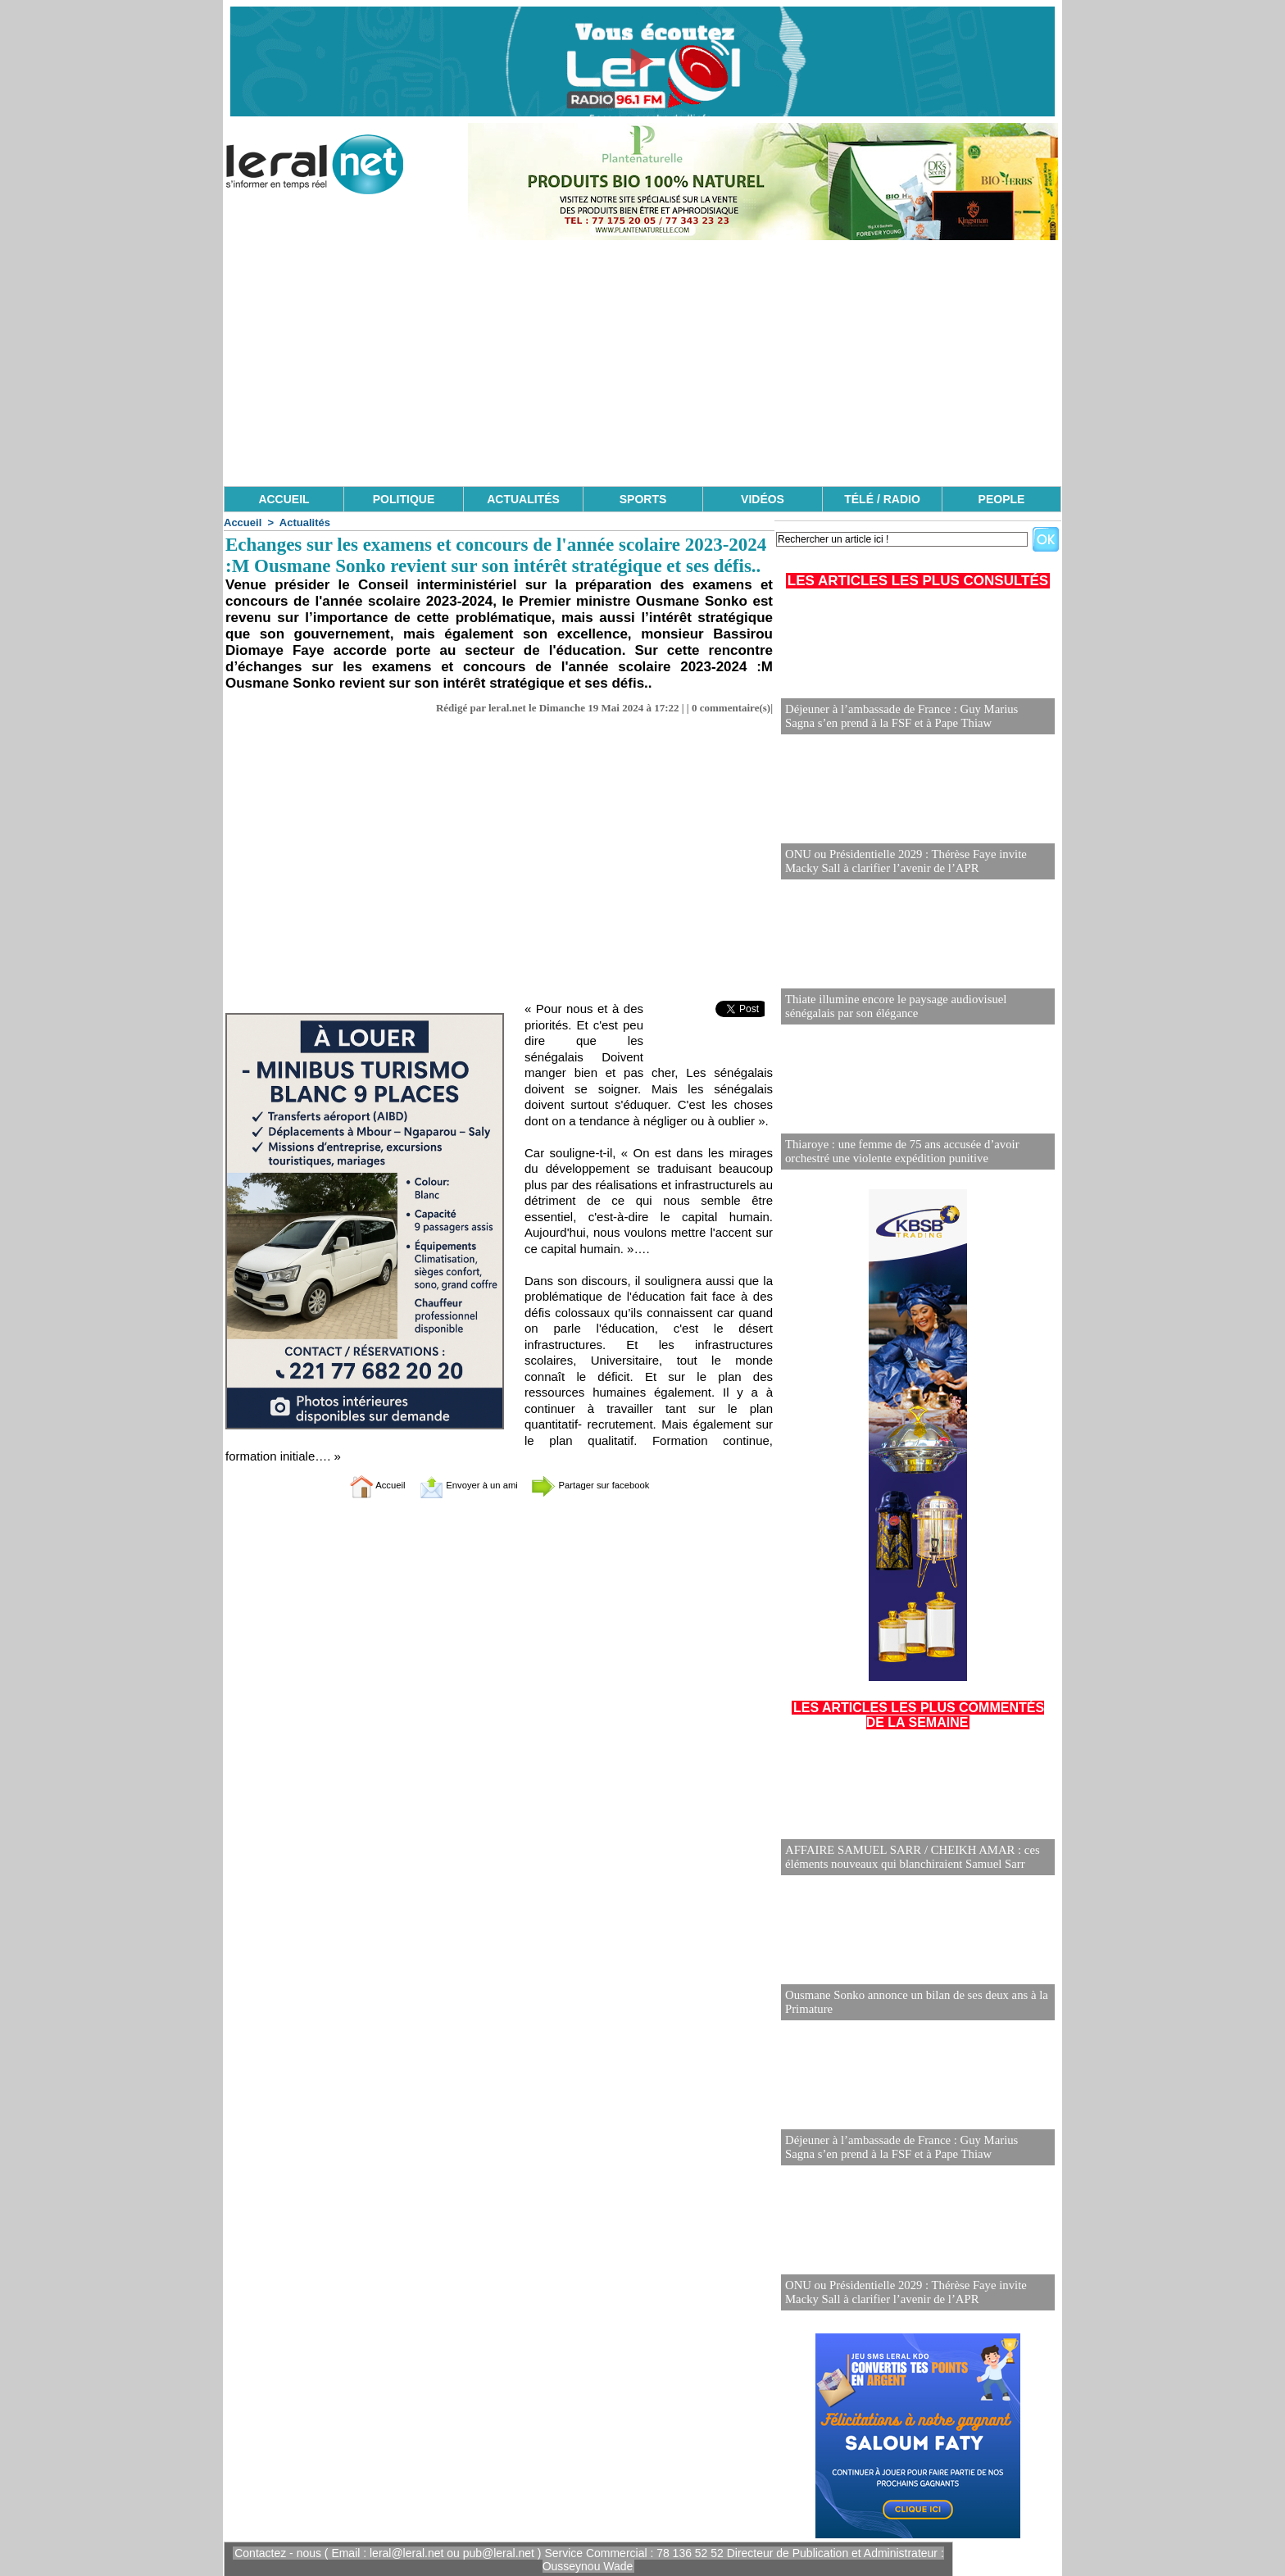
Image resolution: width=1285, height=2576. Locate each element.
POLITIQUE (403, 499)
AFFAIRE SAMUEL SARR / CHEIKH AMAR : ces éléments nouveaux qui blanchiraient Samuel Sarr (906, 1857)
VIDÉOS (762, 499)
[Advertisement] (642, 363)
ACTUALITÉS (523, 499)
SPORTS (643, 499)
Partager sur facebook (608, 1485)
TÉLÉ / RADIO (882, 499)
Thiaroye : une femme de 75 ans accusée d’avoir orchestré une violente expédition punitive (896, 1152)
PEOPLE (1002, 499)
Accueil (242, 522)
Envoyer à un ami (458, 1485)
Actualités (304, 522)
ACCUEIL (283, 499)
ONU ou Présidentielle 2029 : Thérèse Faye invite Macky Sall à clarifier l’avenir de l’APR (917, 862)
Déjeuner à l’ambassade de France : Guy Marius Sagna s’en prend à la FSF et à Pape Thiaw (911, 716)
